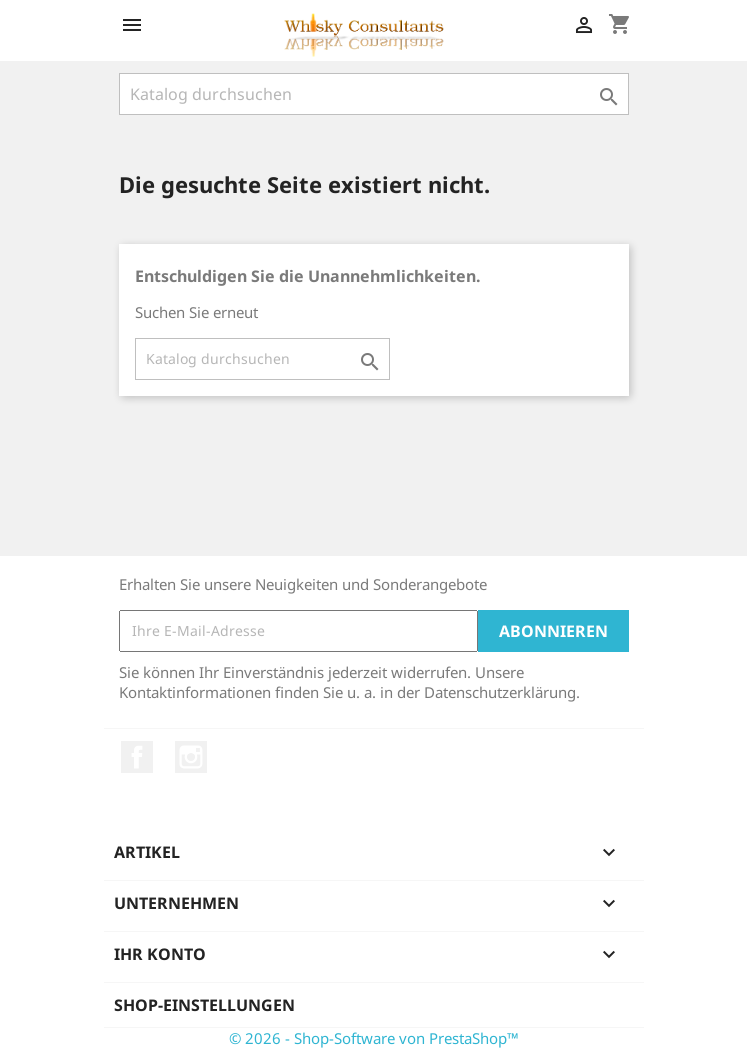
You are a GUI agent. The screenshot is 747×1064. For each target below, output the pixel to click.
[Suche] (374, 94)
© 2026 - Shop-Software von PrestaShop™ (374, 1038)
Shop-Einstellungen (204, 1005)
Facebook (137, 757)
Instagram (191, 757)
